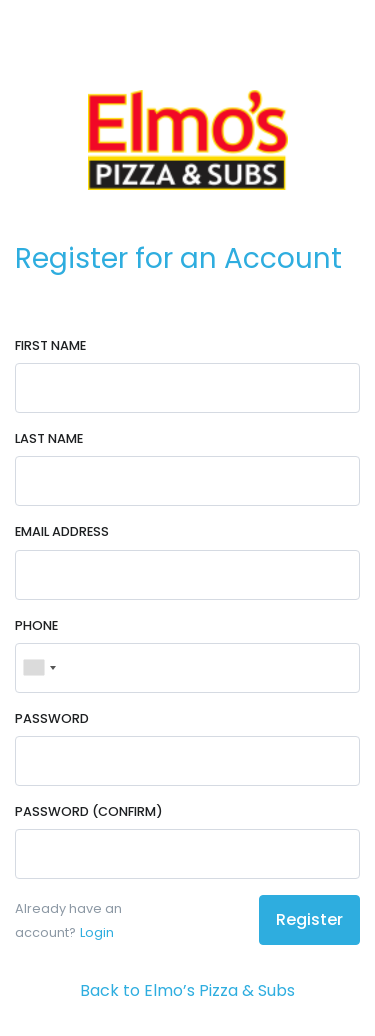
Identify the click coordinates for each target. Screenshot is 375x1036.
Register (309, 919)
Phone (36, 625)
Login (97, 932)
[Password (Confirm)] (187, 854)
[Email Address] (187, 575)
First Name (50, 345)
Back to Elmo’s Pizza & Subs (187, 990)
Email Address (62, 531)
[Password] (187, 761)
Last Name (49, 438)
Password (52, 718)
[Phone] (187, 668)
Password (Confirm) (89, 811)
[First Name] (187, 388)
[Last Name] (187, 481)
